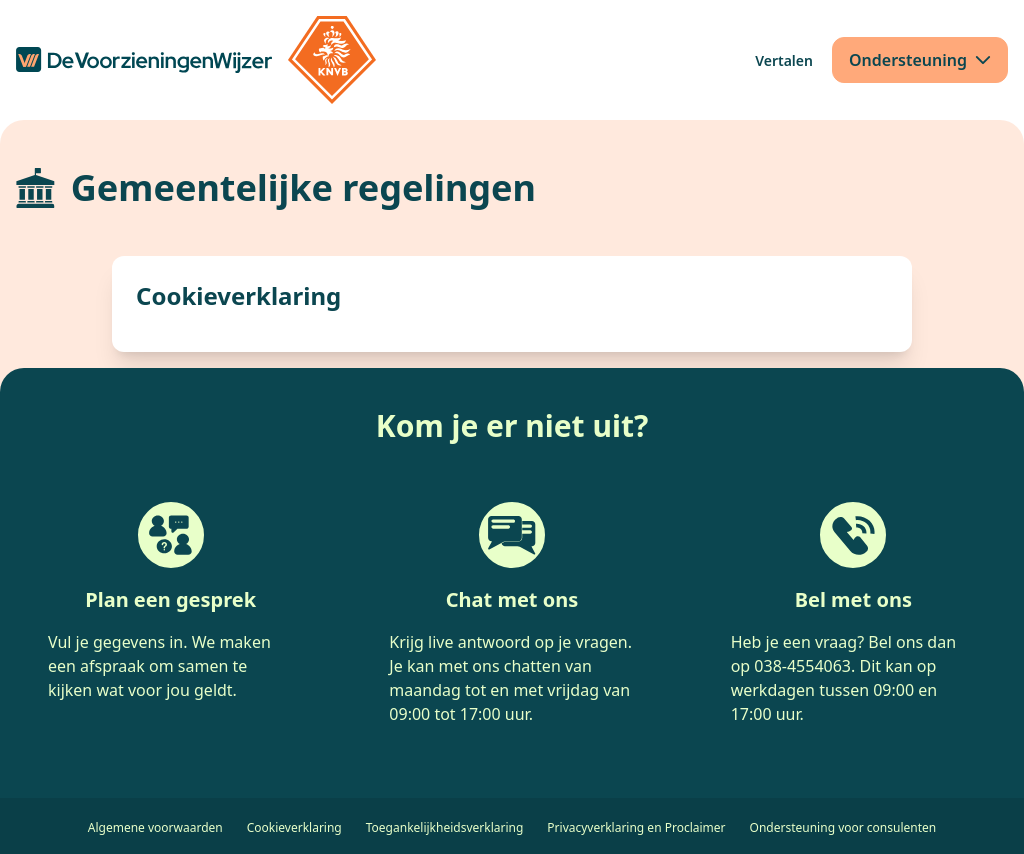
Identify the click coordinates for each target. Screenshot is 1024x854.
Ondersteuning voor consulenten (843, 827)
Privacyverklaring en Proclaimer (636, 827)
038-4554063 (802, 666)
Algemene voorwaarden (155, 827)
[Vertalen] (784, 60)
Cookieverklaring (294, 827)
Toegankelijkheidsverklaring (445, 827)
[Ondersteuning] (920, 60)
